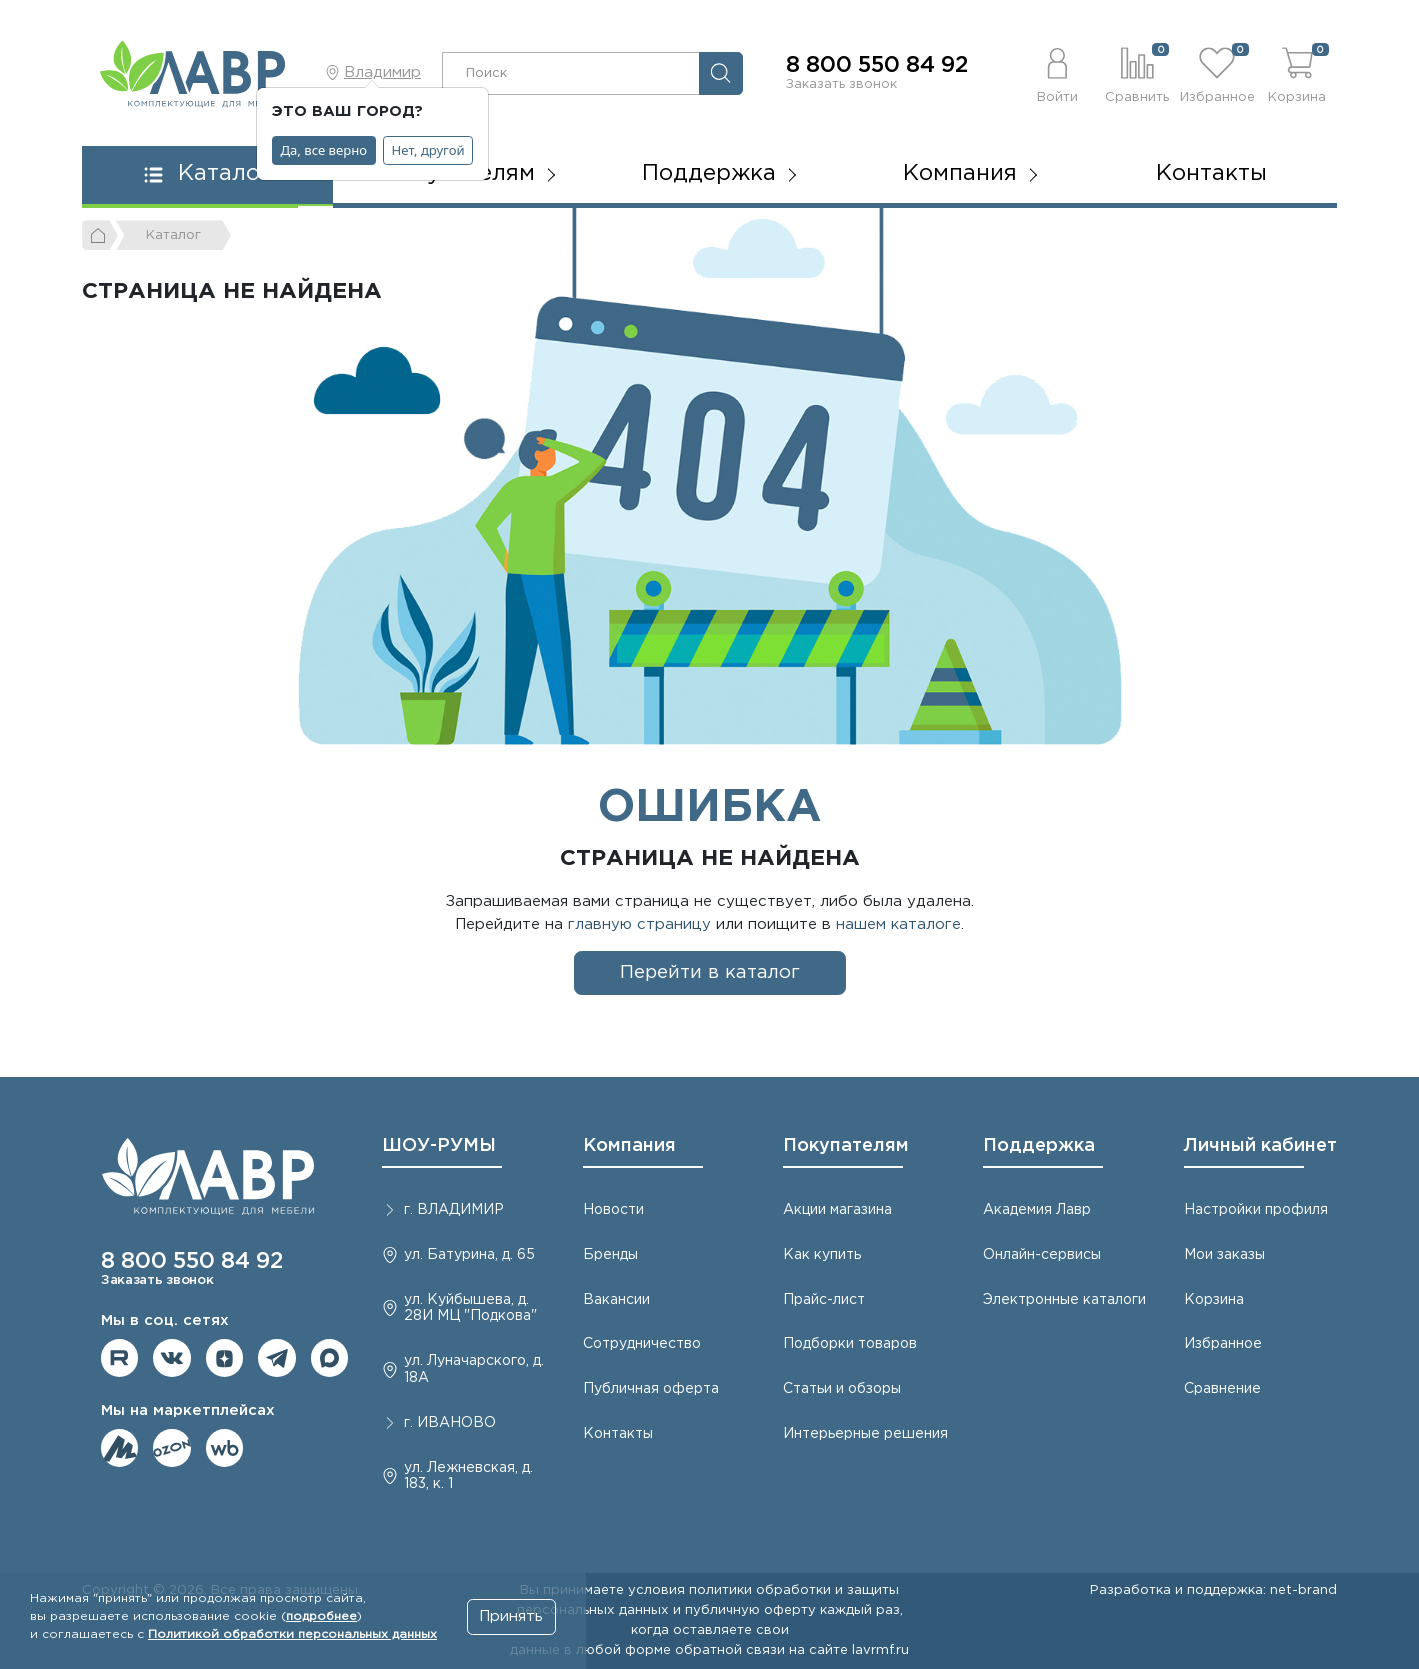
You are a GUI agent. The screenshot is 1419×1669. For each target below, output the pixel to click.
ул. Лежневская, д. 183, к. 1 (468, 1476)
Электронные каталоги (1064, 1300)
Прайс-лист (824, 1300)
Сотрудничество (642, 1344)
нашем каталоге (898, 924)
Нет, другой (428, 150)
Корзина (1214, 1300)
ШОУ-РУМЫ (439, 1146)
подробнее (321, 1616)
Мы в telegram (277, 1358)
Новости (613, 1210)
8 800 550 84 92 (877, 66)
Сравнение (1222, 1389)
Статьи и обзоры (842, 1389)
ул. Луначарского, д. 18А (474, 1369)
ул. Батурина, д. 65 (469, 1255)
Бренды (610, 1255)
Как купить (822, 1255)
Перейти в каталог (710, 972)
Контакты (1211, 174)
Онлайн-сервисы (1042, 1255)
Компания (629, 1146)
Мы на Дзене (225, 1358)
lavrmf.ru (880, 1650)
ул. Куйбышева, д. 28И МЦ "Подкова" (470, 1308)
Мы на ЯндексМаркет (120, 1448)
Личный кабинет (1260, 1146)
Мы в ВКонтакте (172, 1358)
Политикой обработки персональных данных (292, 1634)
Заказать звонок (841, 84)
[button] (1058, 73)
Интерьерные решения (865, 1434)
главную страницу (639, 924)
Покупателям (846, 1146)
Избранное (1223, 1344)
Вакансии (616, 1300)
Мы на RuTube (120, 1358)
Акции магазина (837, 1210)
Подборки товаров (850, 1344)
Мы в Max (330, 1358)
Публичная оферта (651, 1389)
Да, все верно (324, 150)
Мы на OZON (172, 1448)
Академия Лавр (1037, 1210)
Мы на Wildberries (225, 1448)
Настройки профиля (1256, 1210)
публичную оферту (750, 1610)
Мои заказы (1224, 1255)
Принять (511, 1616)
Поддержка (1039, 1146)
